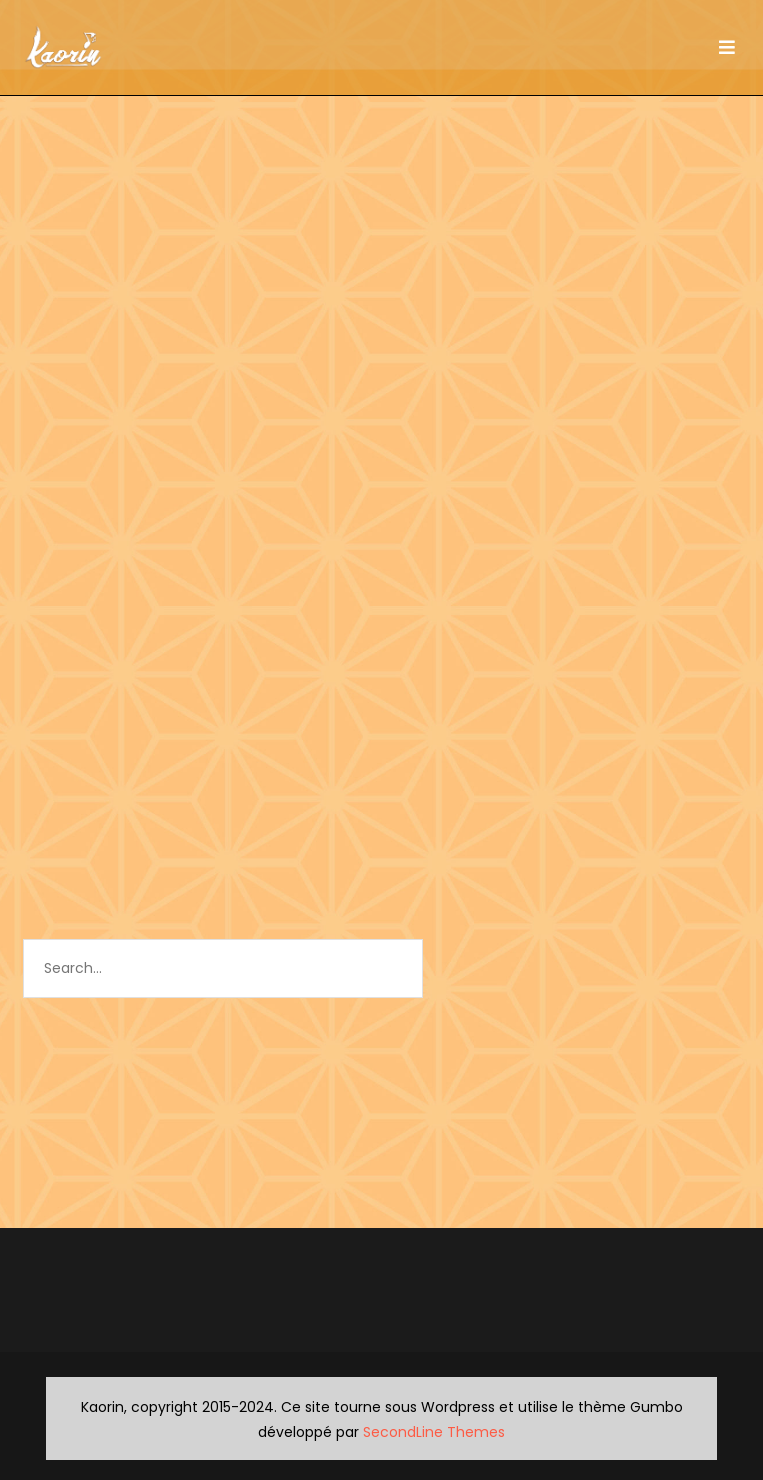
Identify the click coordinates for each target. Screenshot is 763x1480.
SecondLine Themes (434, 1432)
